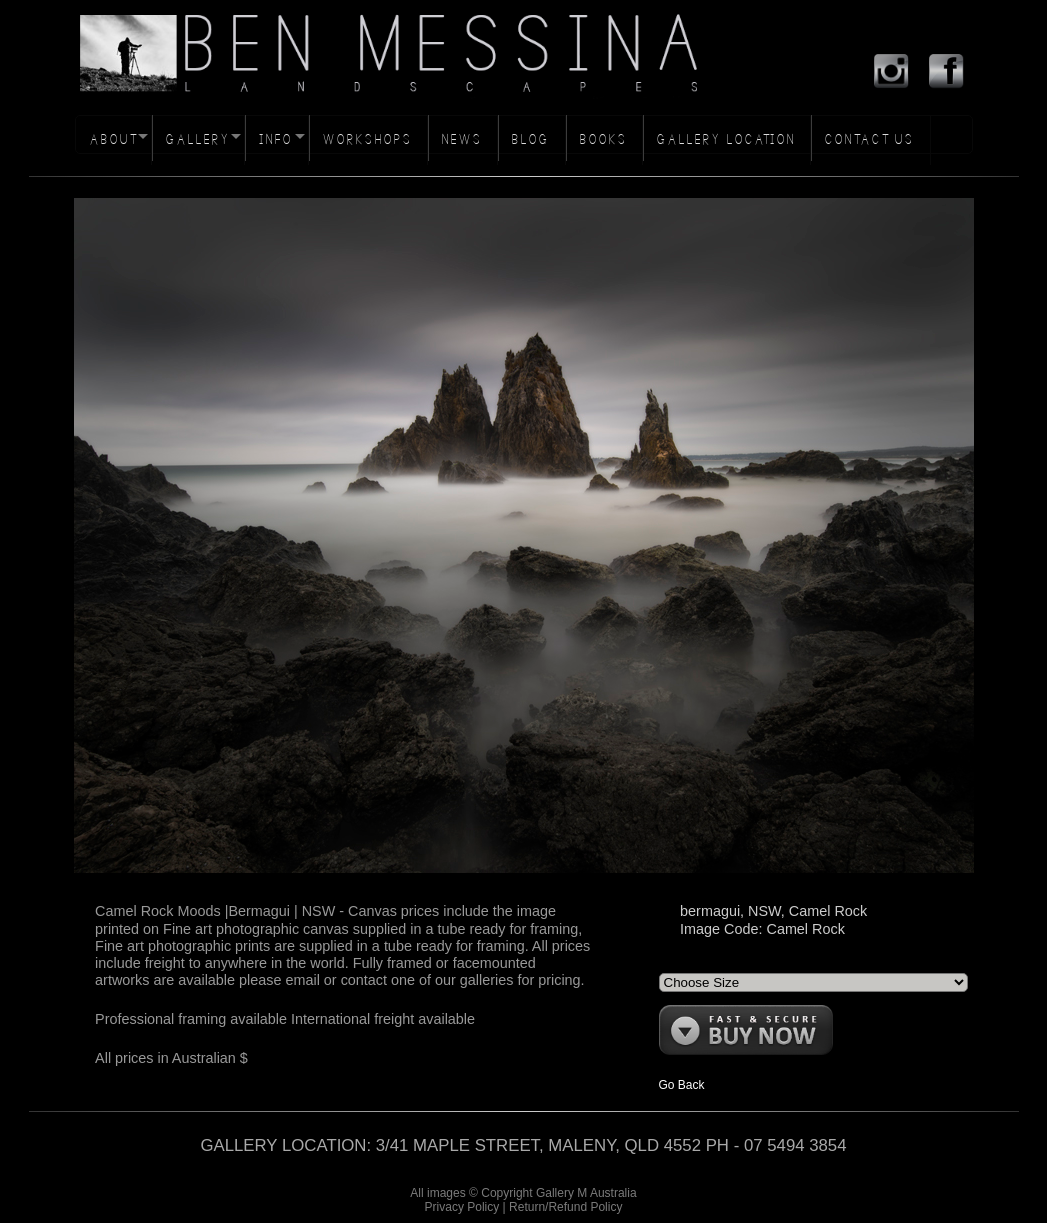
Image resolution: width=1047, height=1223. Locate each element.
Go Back (682, 1085)
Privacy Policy (462, 1207)
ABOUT (113, 140)
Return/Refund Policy (565, 1207)
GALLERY (198, 140)
